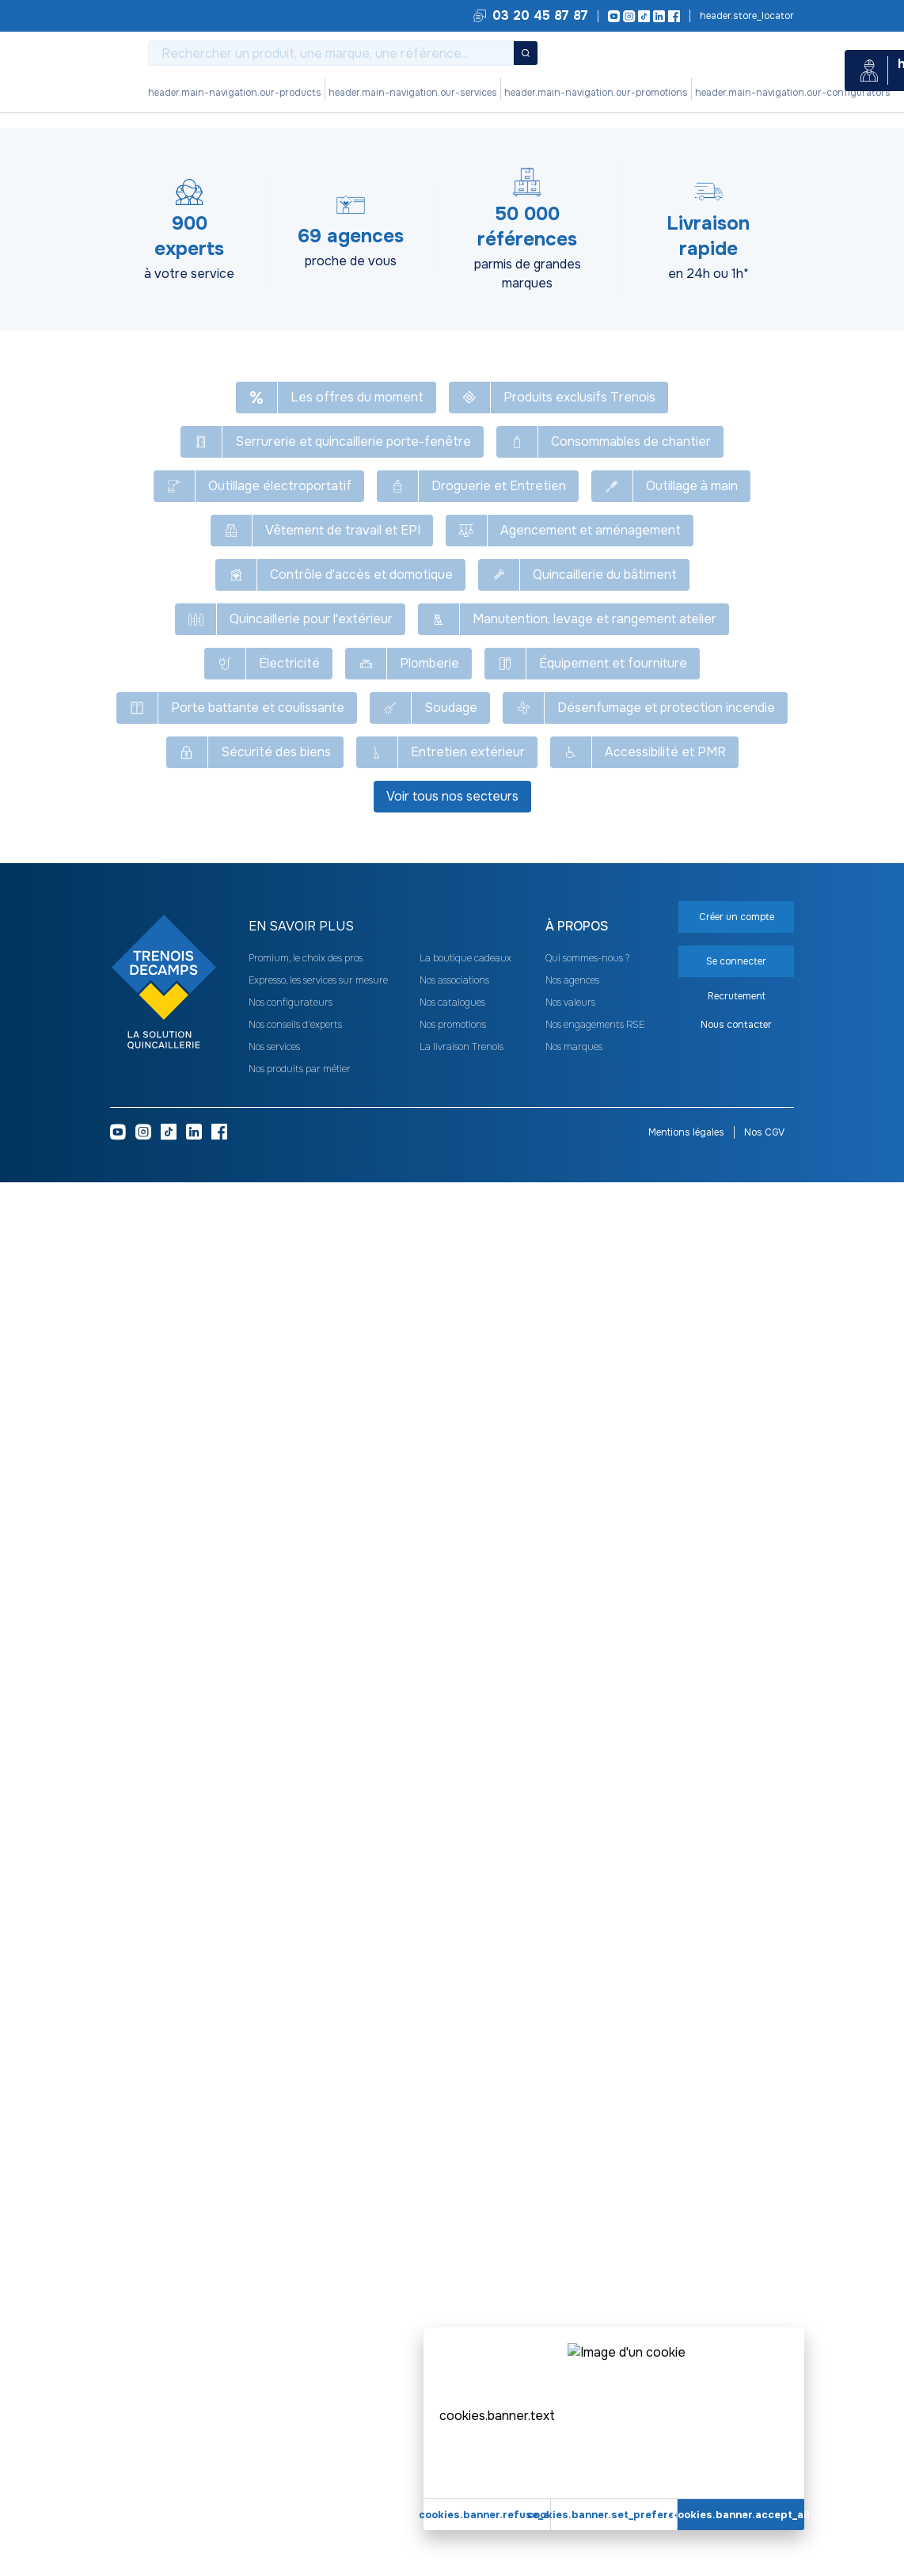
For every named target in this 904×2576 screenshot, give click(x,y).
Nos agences (572, 2374)
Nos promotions (415, 92)
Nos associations (454, 2374)
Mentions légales (686, 2526)
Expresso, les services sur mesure (318, 2374)
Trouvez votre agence (745, 16)
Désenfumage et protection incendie (259, 141)
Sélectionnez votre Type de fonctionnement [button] (239, 1171)
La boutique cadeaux (465, 2352)
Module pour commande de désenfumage (545, 141)
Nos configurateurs (504, 92)
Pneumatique (517, 331)
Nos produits (277, 92)
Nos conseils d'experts (295, 2418)
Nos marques (573, 2440)
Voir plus (452, 945)
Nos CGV (764, 2526)
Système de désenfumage (394, 141)
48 (492, 406)
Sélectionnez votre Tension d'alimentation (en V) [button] (445, 1129)
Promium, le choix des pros (306, 2352)
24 (432, 406)
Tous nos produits (131, 141)
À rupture (510, 480)
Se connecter (706, 346)
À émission (439, 480)
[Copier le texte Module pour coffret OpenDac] (406, 182)
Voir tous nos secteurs (452, 2190)
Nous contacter (736, 2418)
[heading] (494, 286)
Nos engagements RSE (594, 2418)
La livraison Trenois (461, 2440)
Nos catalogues (452, 2396)
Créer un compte (706, 384)
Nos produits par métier (300, 2462)
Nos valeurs (570, 2396)
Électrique (437, 331)
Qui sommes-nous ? (587, 2352)
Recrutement (736, 2390)
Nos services (343, 92)
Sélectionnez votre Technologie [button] (208, 1129)
